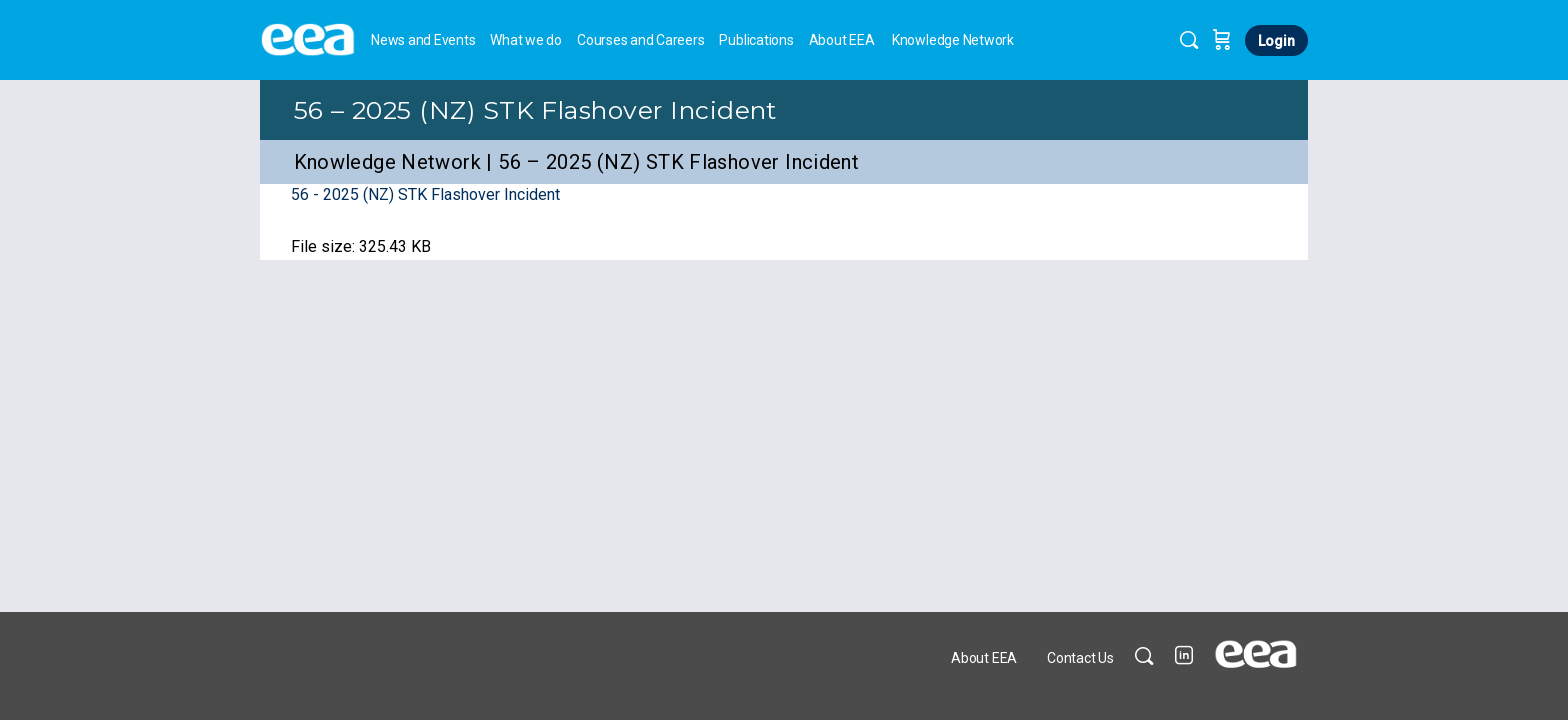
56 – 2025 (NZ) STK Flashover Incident (535, 110)
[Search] (1189, 40)
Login (1276, 41)
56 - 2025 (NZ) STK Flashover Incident (425, 194)
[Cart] (1222, 40)
